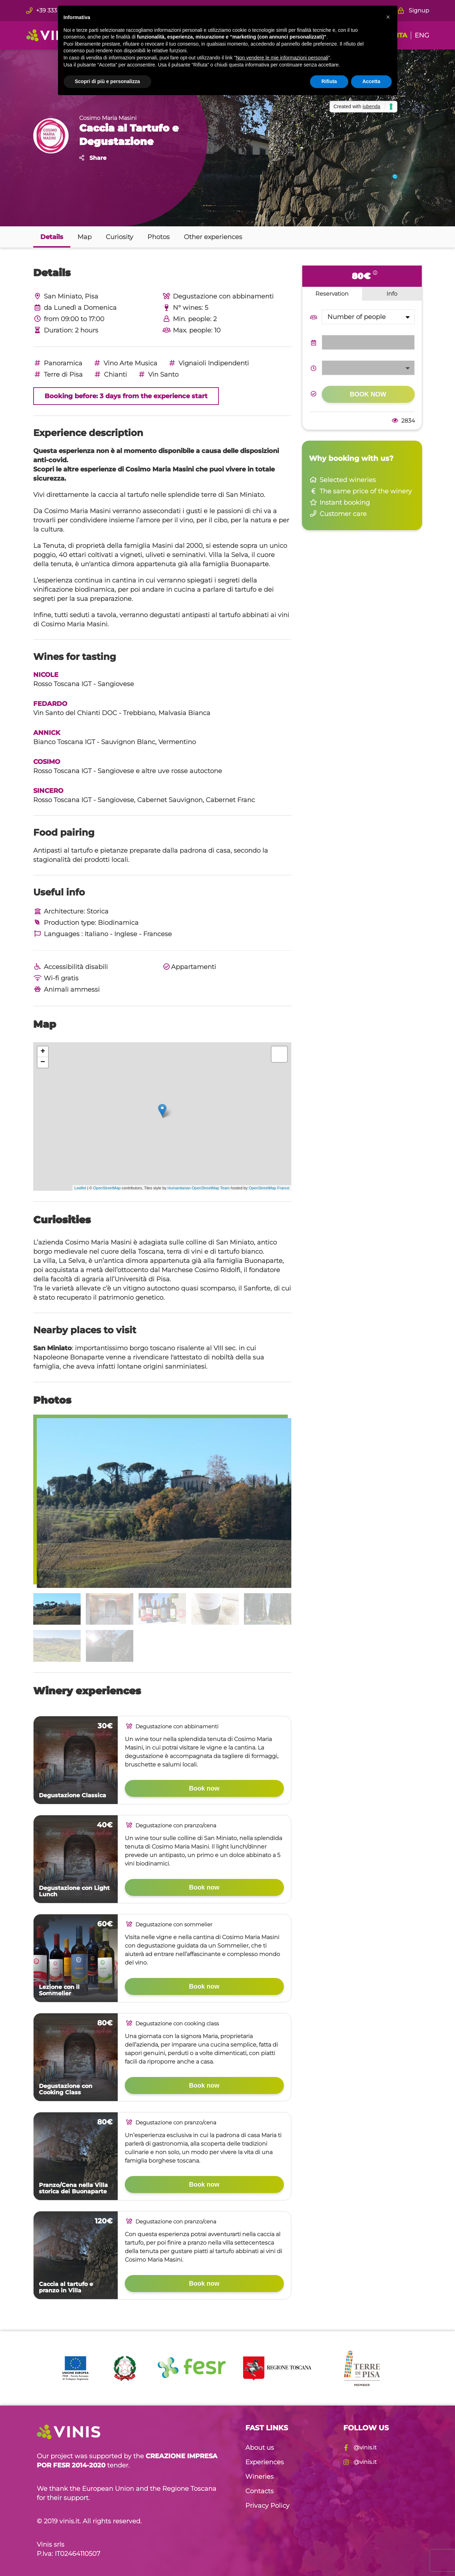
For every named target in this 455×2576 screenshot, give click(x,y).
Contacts (259, 2491)
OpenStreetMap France (269, 1188)
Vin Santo (158, 374)
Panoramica (57, 363)
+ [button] (42, 1051)
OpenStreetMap (107, 1188)
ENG (422, 35)
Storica (98, 911)
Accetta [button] (371, 81)
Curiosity (119, 237)
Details (51, 237)
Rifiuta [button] (329, 81)
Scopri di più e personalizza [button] (107, 81)
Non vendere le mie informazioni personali (282, 57)
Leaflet (80, 1188)
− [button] (42, 1062)
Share (92, 158)
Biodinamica (118, 923)
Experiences (264, 2462)
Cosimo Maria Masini (107, 118)
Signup (413, 10)
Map (84, 237)
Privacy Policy (267, 2506)
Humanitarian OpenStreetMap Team (199, 1188)
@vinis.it (360, 2447)
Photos (158, 237)
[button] (388, 17)
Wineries (259, 2477)
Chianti (110, 374)
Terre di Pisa (58, 374)
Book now (204, 1788)
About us (259, 2448)
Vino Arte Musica (125, 363)
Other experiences (213, 237)
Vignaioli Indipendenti (208, 363)
